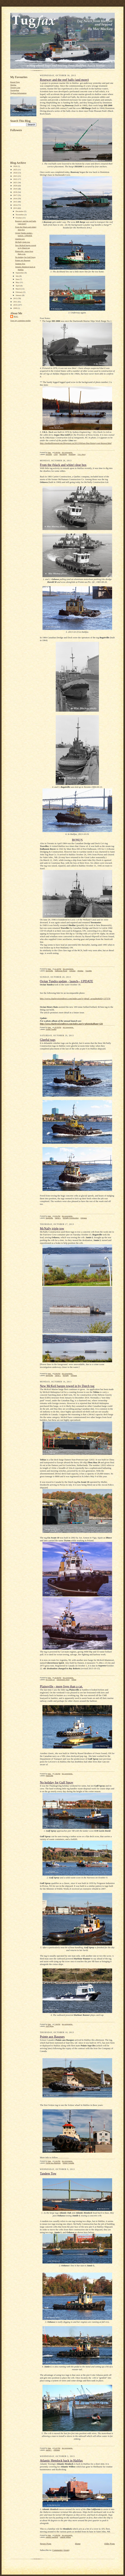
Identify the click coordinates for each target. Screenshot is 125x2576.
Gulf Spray (50, 2026)
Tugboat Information (18, 93)
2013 (15, 208)
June (18, 279)
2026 (15, 166)
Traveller (88, 971)
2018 (15, 192)
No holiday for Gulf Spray (25, 257)
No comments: (67, 452)
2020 (15, 186)
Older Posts (109, 2543)
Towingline (14, 90)
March (18, 289)
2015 (15, 202)
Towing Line (15, 87)
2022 (15, 179)
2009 (15, 308)
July (17, 276)
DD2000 (49, 454)
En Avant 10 (50, 1680)
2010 (15, 305)
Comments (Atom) (60, 2550)
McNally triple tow (22, 242)
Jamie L (58, 1218)
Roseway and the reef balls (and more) (64, 80)
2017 (15, 195)
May (18, 282)
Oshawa (72, 971)
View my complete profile (20, 320)
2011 (15, 302)
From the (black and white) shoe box (63, 465)
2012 (15, 298)
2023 (15, 176)
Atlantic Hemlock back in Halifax (61, 2460)
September (20, 273)
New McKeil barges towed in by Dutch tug (67, 1386)
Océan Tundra (51, 1029)
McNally (66, 1375)
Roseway (72, 454)
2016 (15, 198)
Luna (55, 454)
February (19, 292)
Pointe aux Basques (22, 260)
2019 (15, 189)
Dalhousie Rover (61, 971)
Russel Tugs (15, 82)
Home (78, 2543)
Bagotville (49, 971)
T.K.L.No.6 (81, 454)
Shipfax (13, 85)
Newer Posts (45, 2543)
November (20, 215)
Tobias (73, 1680)
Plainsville (49, 1776)
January (19, 295)
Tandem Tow (20, 264)
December (20, 211)
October (19, 218)
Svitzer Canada (68, 2163)
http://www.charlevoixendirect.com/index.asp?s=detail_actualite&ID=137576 (75, 998)
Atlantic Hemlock (52, 2537)
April (18, 286)
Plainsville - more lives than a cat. (61, 1686)
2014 (15, 205)
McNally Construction (71, 1218)
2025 (15, 169)
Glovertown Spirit (63, 1680)
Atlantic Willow (65, 2537)
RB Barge (63, 454)
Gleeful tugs (20, 239)
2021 (15, 182)
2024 (15, 173)
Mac (16, 316)
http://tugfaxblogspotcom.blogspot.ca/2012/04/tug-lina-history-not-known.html (75, 443)
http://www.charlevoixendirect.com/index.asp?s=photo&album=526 (71, 1023)
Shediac (80, 971)
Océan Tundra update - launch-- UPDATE (66, 981)
